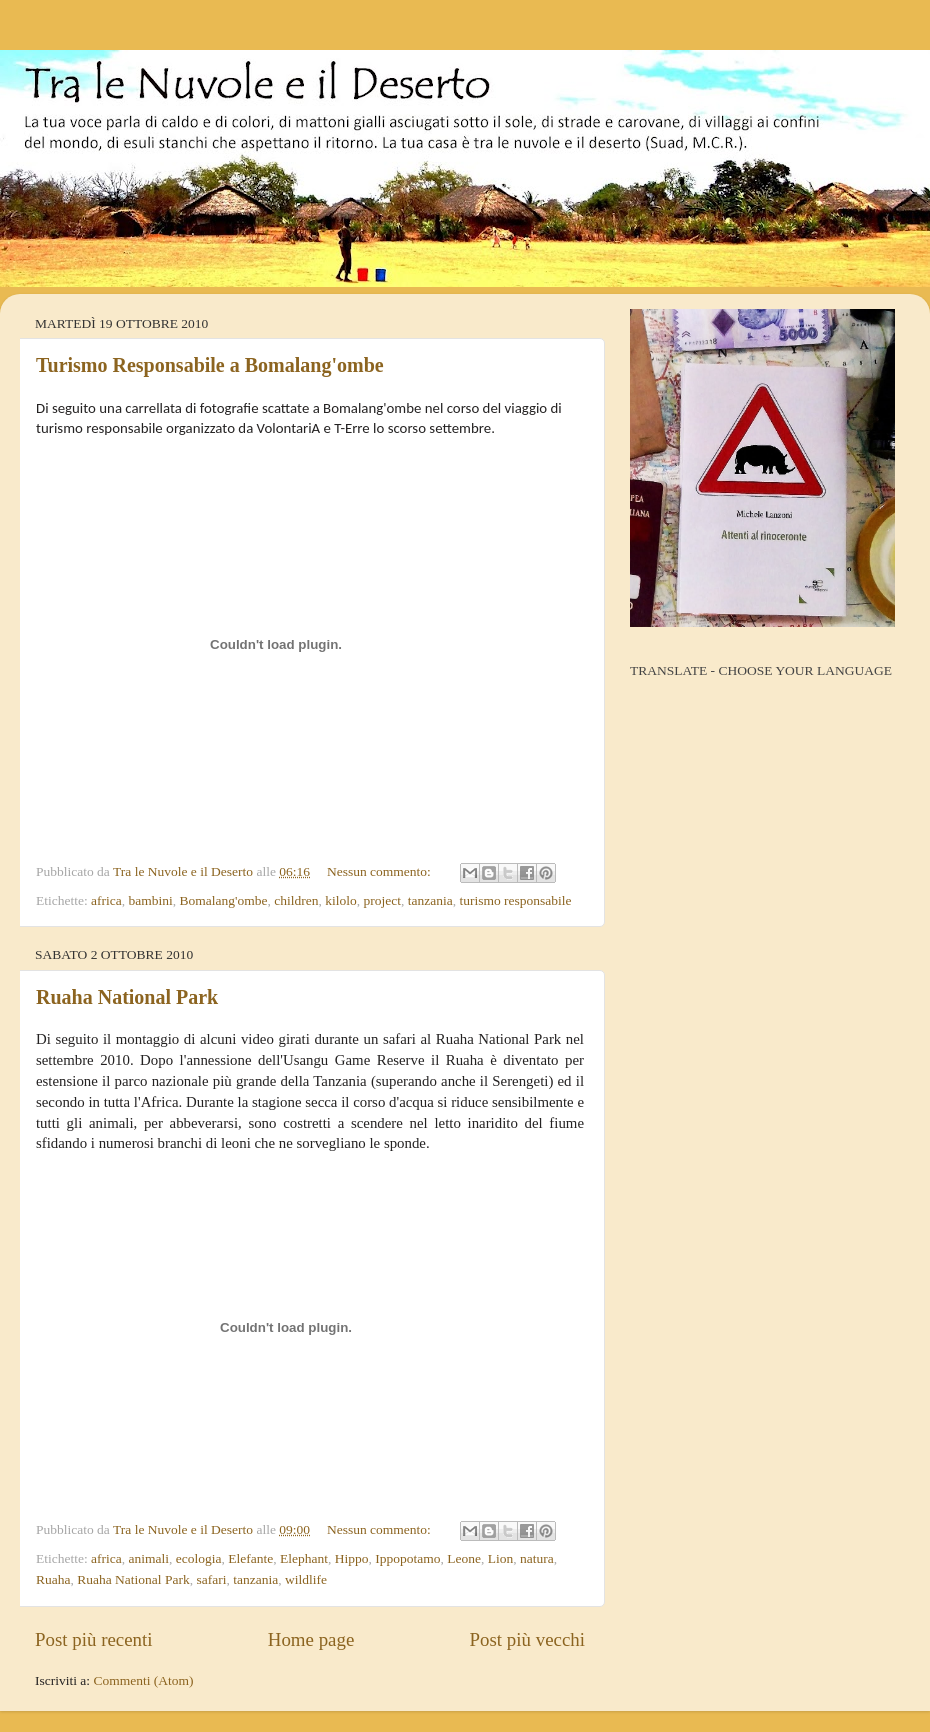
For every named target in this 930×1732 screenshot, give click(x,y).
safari (211, 1579)
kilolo (341, 900)
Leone (464, 1558)
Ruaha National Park (127, 997)
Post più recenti (94, 1639)
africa (106, 900)
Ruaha (53, 1579)
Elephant (304, 1558)
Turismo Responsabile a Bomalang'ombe (210, 365)
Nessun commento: (380, 871)
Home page (311, 1639)
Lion (501, 1558)
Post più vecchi (527, 1639)
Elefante (250, 1558)
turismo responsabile (515, 900)
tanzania (430, 900)
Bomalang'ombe (224, 900)
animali (149, 1558)
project (382, 900)
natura (537, 1558)
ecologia (199, 1558)
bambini (151, 900)
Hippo (352, 1558)
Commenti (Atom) (143, 1680)
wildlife (306, 1579)
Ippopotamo (407, 1558)
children (296, 900)
